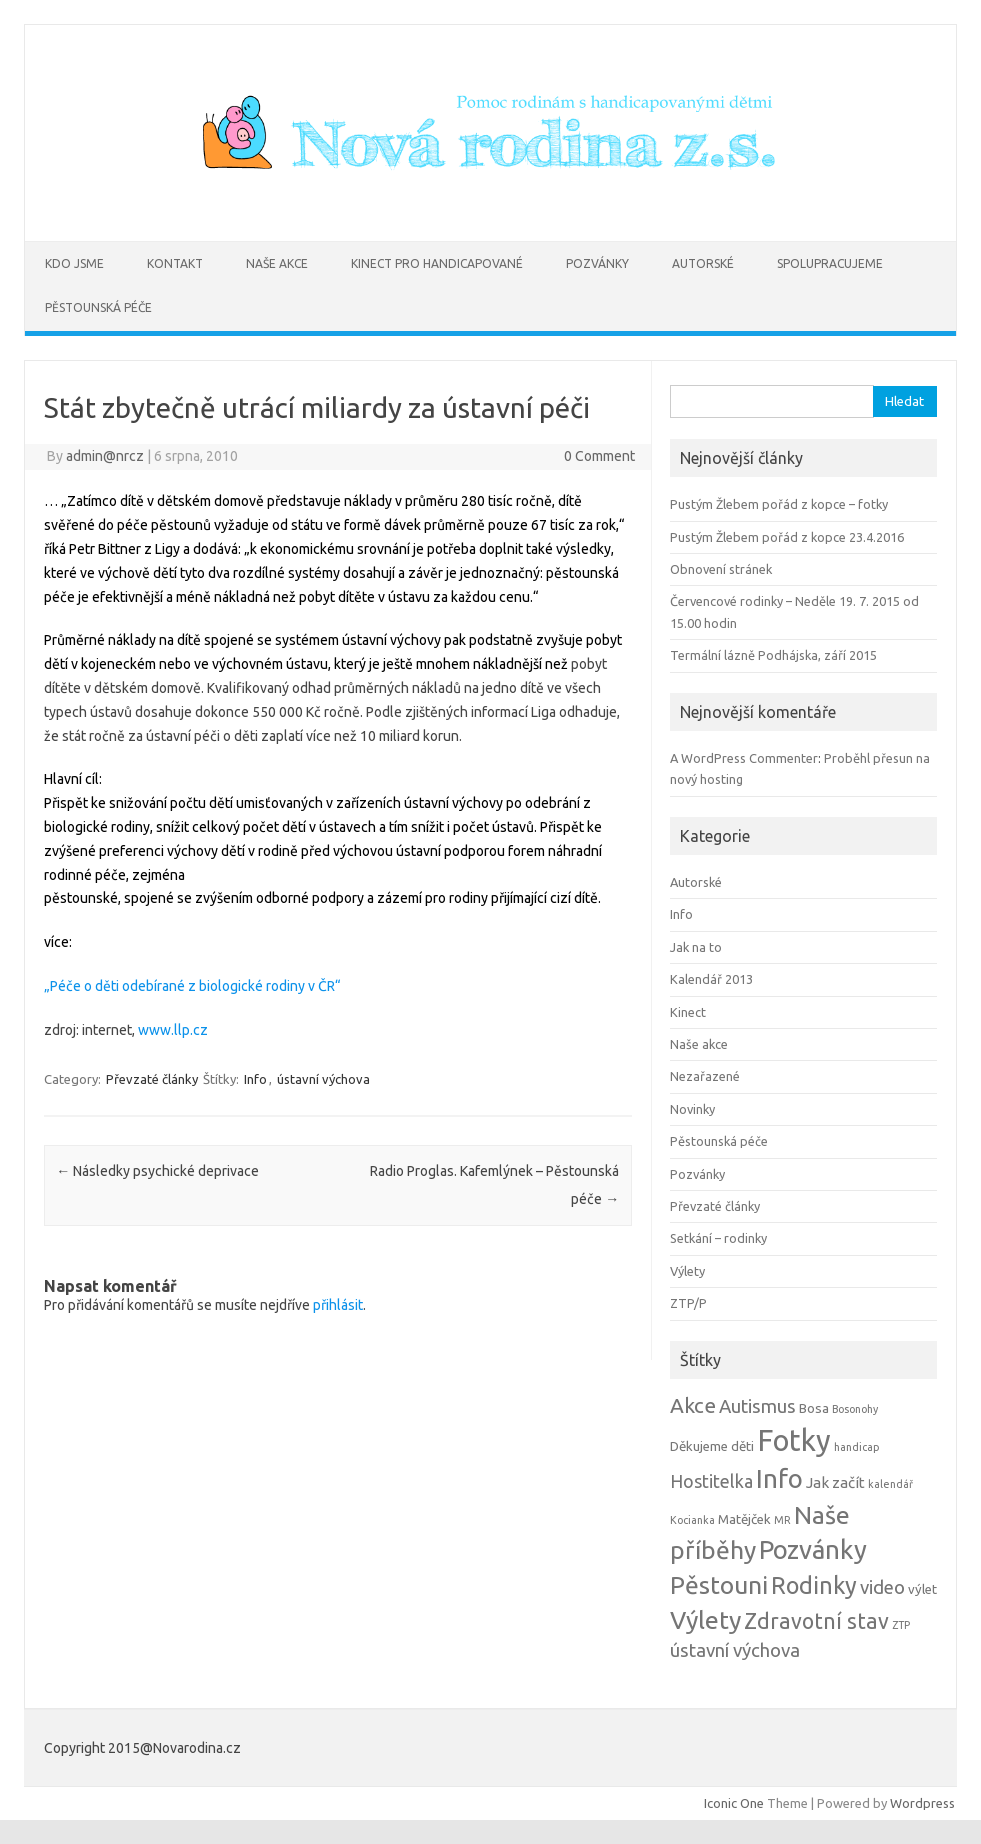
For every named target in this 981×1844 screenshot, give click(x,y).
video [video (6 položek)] (882, 1587)
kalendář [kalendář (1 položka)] (890, 1484)
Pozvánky (597, 263)
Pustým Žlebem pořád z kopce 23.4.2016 (787, 537)
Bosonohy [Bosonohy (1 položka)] (855, 1409)
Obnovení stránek (721, 569)
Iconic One (734, 1803)
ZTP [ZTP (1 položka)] (901, 1625)
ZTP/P (688, 1303)
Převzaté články (152, 1079)
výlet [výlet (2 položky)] (922, 1589)
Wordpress (922, 1803)
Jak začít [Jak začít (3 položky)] (835, 1482)
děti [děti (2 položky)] (742, 1446)
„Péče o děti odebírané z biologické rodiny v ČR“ (192, 986)
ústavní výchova (323, 1079)
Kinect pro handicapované (437, 263)
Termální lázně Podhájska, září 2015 (773, 655)
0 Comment (599, 456)
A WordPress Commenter (744, 758)
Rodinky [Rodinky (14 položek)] (814, 1585)
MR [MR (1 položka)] (782, 1520)
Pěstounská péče (98, 307)
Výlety (687, 1271)
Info (255, 1079)
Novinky (692, 1109)
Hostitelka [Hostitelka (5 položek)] (711, 1481)
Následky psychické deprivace (157, 1171)
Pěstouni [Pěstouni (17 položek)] (719, 1585)
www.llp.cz (171, 1030)
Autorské (703, 263)
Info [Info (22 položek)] (779, 1478)
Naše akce (277, 263)
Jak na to (696, 947)
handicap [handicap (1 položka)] (856, 1447)
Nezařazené (705, 1076)
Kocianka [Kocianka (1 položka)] (692, 1520)
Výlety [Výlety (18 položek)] (705, 1620)
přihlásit (338, 1305)
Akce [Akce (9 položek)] (693, 1405)
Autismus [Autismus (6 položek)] (757, 1406)
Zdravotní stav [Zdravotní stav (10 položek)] (816, 1621)
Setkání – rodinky (718, 1238)
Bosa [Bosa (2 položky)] (814, 1408)
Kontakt (175, 263)
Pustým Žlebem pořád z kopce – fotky (779, 504)
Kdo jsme (74, 263)
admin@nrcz (105, 456)
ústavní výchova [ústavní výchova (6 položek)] (735, 1650)
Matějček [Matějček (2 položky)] (744, 1519)
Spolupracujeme (830, 263)
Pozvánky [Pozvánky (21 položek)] (813, 1549)
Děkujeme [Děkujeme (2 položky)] (699, 1446)
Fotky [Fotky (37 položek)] (794, 1440)
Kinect (688, 1012)
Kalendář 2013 (711, 979)
